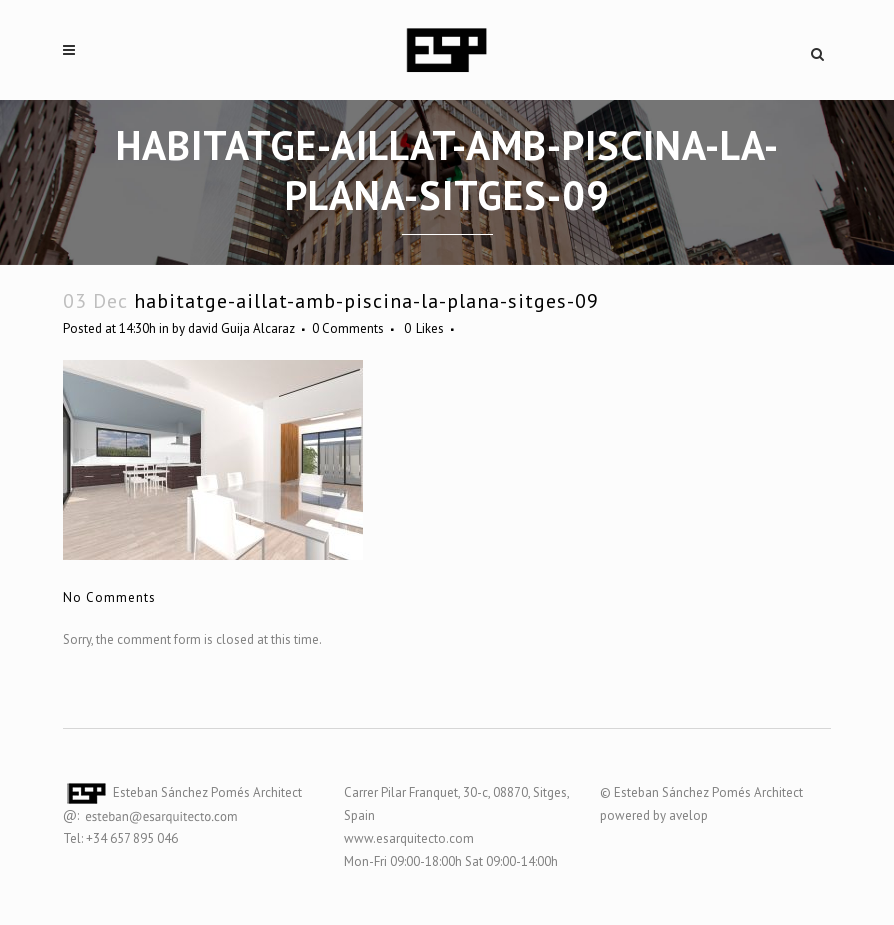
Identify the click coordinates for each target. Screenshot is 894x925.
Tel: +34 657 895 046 (120, 838)
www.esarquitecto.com (409, 838)
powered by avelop (654, 815)
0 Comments (348, 328)
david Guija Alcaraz (241, 328)
